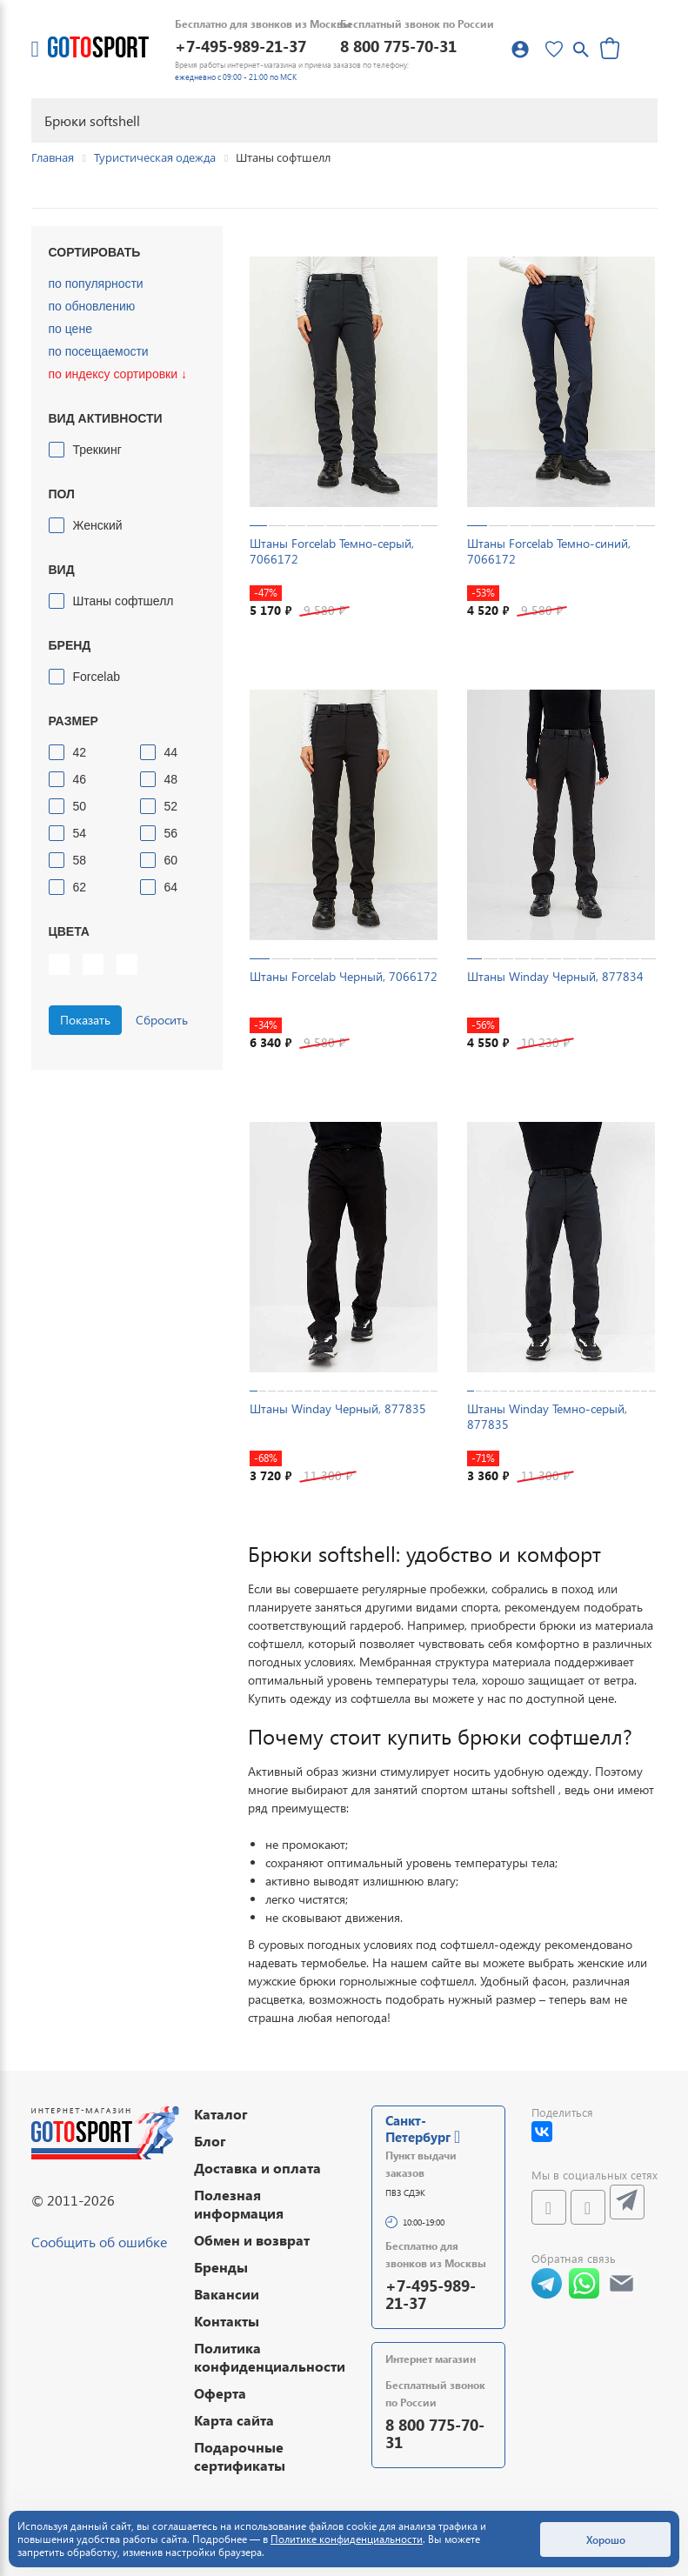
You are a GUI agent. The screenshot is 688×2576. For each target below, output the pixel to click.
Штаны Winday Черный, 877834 (555, 976)
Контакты (226, 2321)
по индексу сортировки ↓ (118, 374)
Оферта (220, 2393)
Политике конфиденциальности (347, 2539)
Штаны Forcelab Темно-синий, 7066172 (549, 551)
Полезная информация (239, 2204)
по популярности (96, 283)
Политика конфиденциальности (269, 2357)
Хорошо (605, 2539)
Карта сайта (234, 2420)
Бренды (221, 2267)
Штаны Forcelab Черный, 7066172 (344, 976)
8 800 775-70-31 (398, 46)
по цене (70, 329)
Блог (210, 2141)
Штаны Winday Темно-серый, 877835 (547, 1416)
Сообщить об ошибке (99, 2241)
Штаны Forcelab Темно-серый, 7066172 (332, 551)
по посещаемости (99, 351)
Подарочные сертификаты (239, 2456)
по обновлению (92, 306)
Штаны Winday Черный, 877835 (338, 1408)
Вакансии (226, 2294)
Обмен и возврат (252, 2240)
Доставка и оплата (257, 2168)
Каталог (221, 2114)
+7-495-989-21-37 (240, 46)
